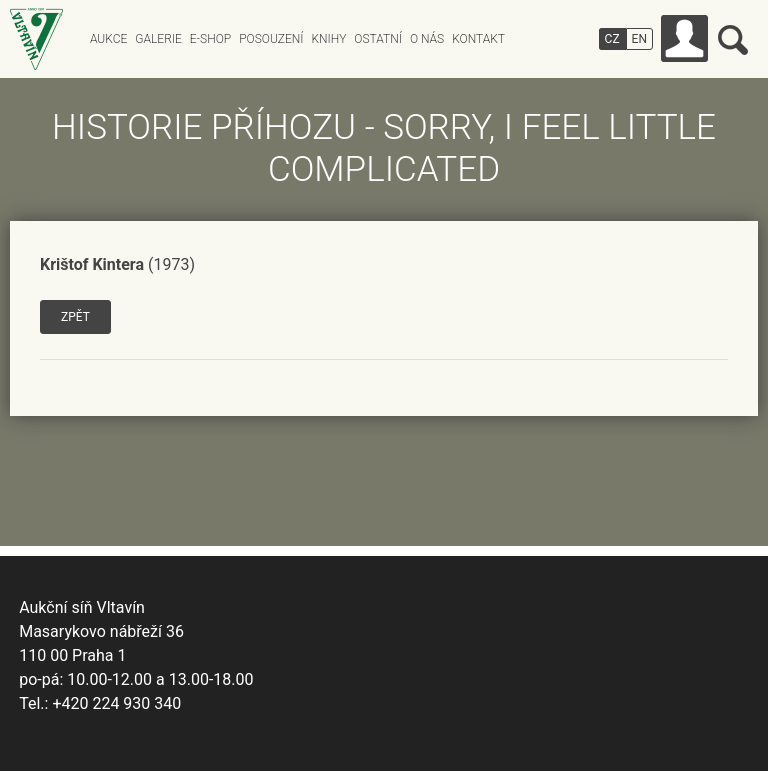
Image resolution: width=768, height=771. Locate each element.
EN (639, 39)
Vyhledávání (733, 40)
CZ (612, 39)
